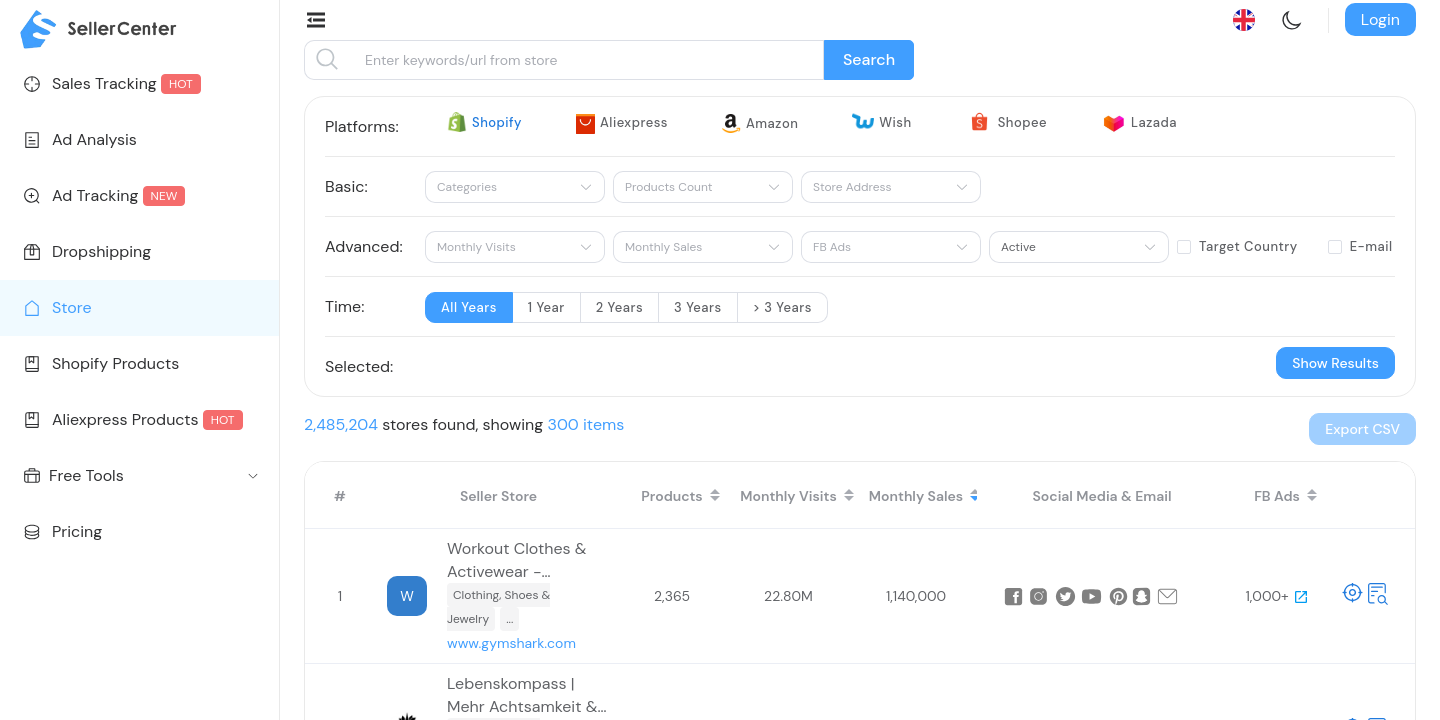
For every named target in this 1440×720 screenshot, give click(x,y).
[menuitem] (139, 84)
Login (1380, 19)
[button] (1362, 429)
